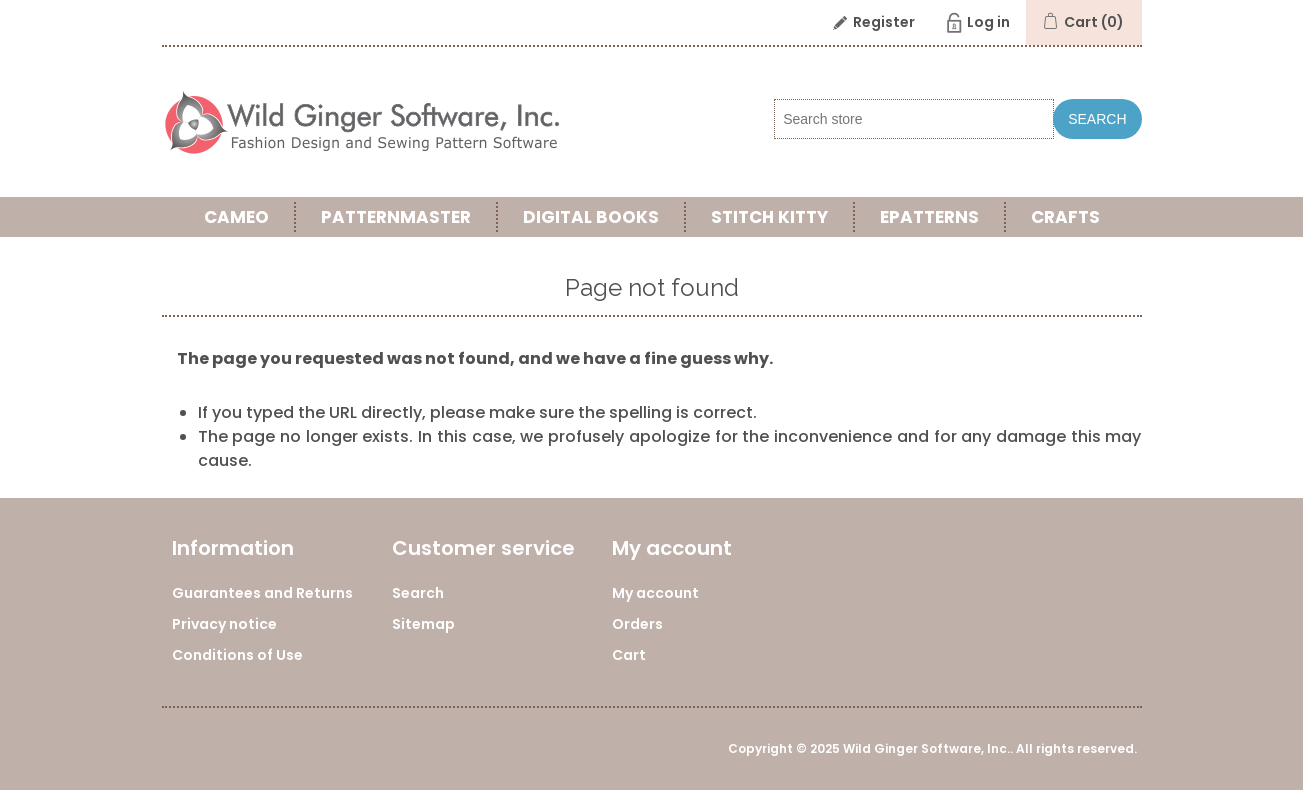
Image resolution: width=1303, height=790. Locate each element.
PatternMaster (396, 217)
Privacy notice (224, 624)
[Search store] (914, 119)
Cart (629, 655)
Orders (637, 624)
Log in (988, 22)
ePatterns (929, 217)
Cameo (236, 217)
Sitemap (423, 624)
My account (655, 593)
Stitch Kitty (769, 217)
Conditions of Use (237, 655)
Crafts (1065, 217)
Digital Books (591, 217)
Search (1097, 119)
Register (884, 22)
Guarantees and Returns (262, 593)
